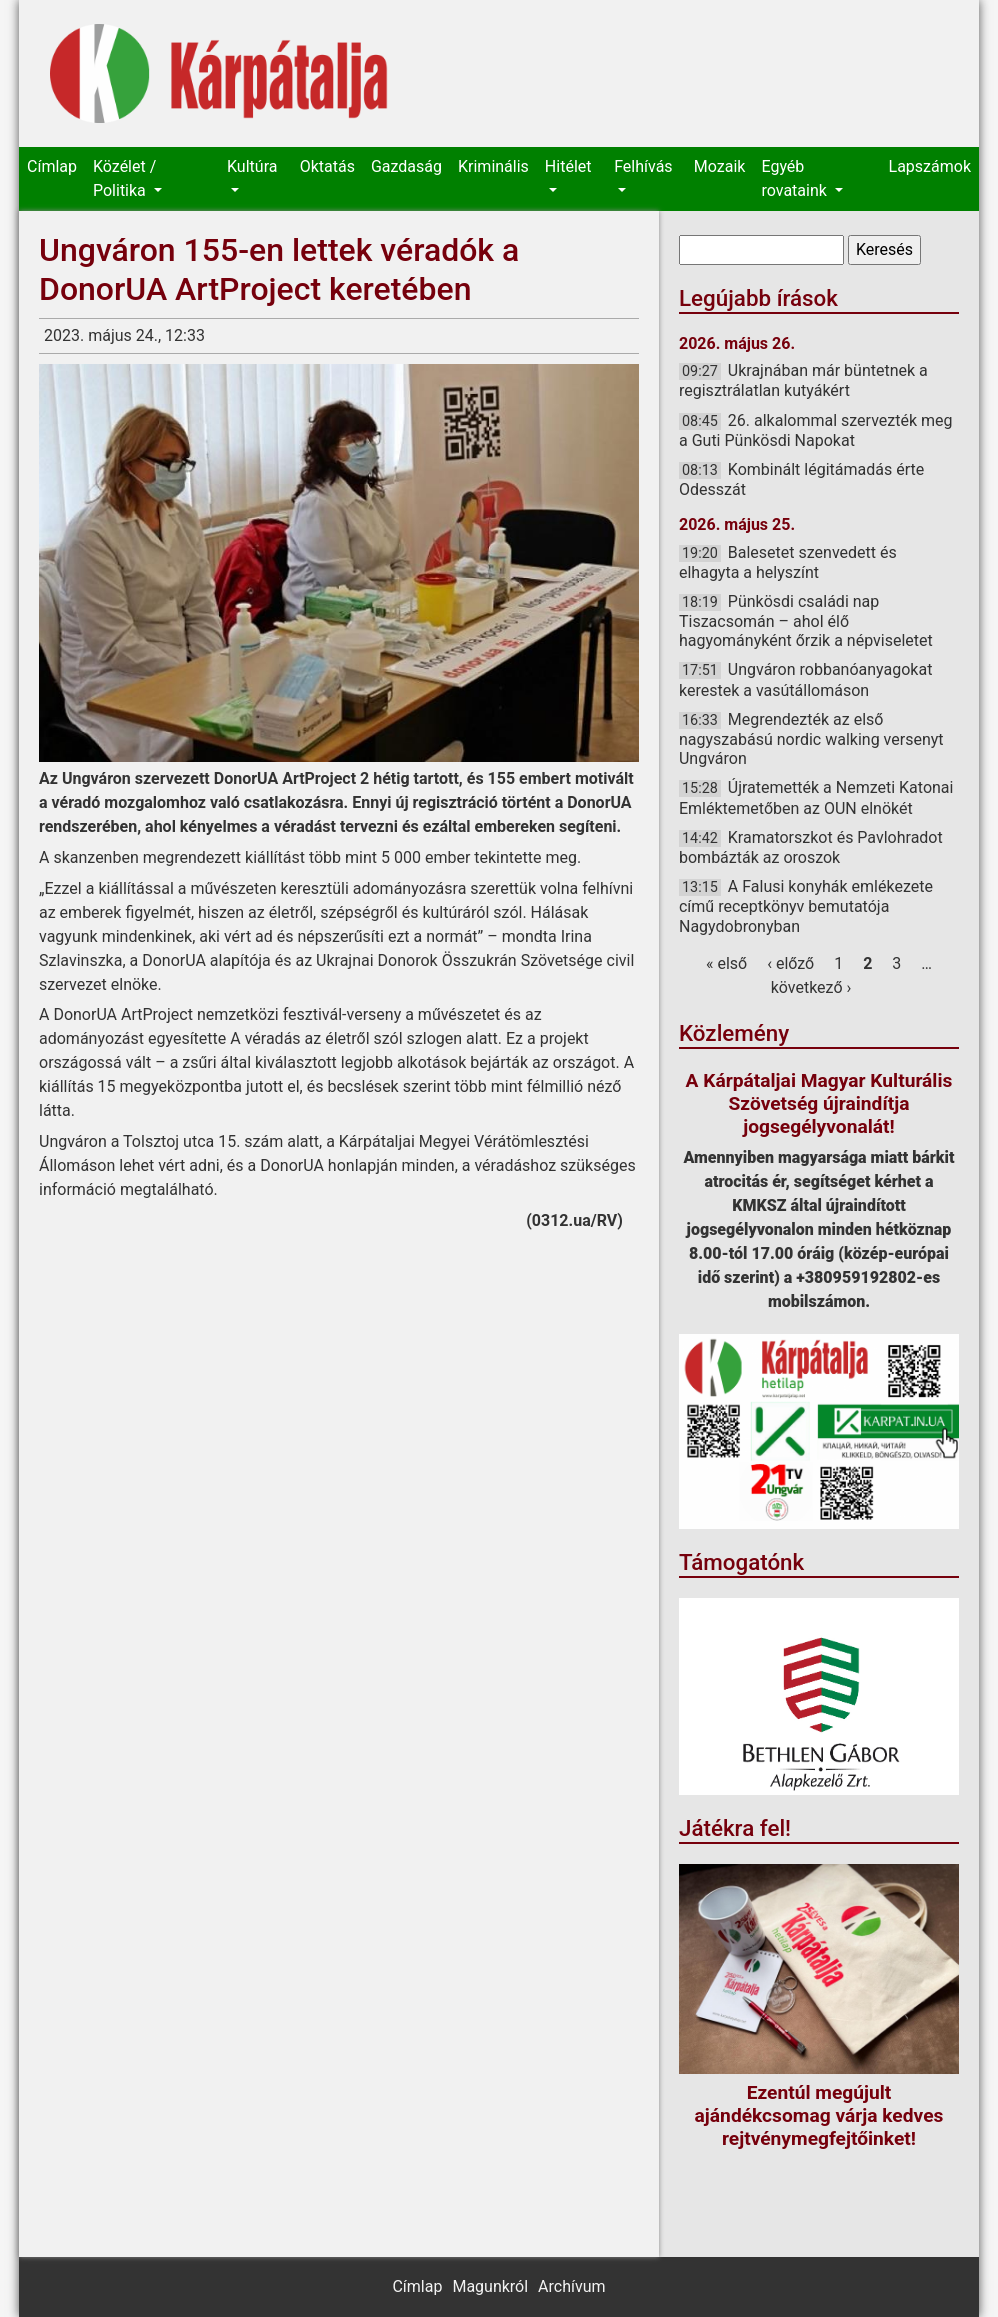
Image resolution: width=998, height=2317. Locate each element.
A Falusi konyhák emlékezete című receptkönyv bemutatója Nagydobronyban (806, 906)
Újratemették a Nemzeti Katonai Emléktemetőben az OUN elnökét (816, 797)
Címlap (52, 166)
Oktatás (327, 166)
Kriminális (493, 166)
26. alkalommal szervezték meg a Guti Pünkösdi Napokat (816, 430)
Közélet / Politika (124, 178)
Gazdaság (406, 166)
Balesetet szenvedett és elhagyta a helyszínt (788, 562)
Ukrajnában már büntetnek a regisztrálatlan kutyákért (803, 380)
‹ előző (790, 963)
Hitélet (568, 166)
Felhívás (643, 166)
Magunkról (490, 2286)
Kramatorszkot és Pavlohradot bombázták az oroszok (811, 847)
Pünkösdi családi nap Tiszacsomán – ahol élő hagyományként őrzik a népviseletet (806, 621)
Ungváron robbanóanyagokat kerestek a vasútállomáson (805, 679)
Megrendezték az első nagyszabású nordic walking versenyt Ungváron (811, 739)
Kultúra (252, 166)
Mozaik (720, 166)
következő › (811, 987)
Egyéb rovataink (795, 178)
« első (726, 963)
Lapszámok (930, 166)
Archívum (571, 2286)
